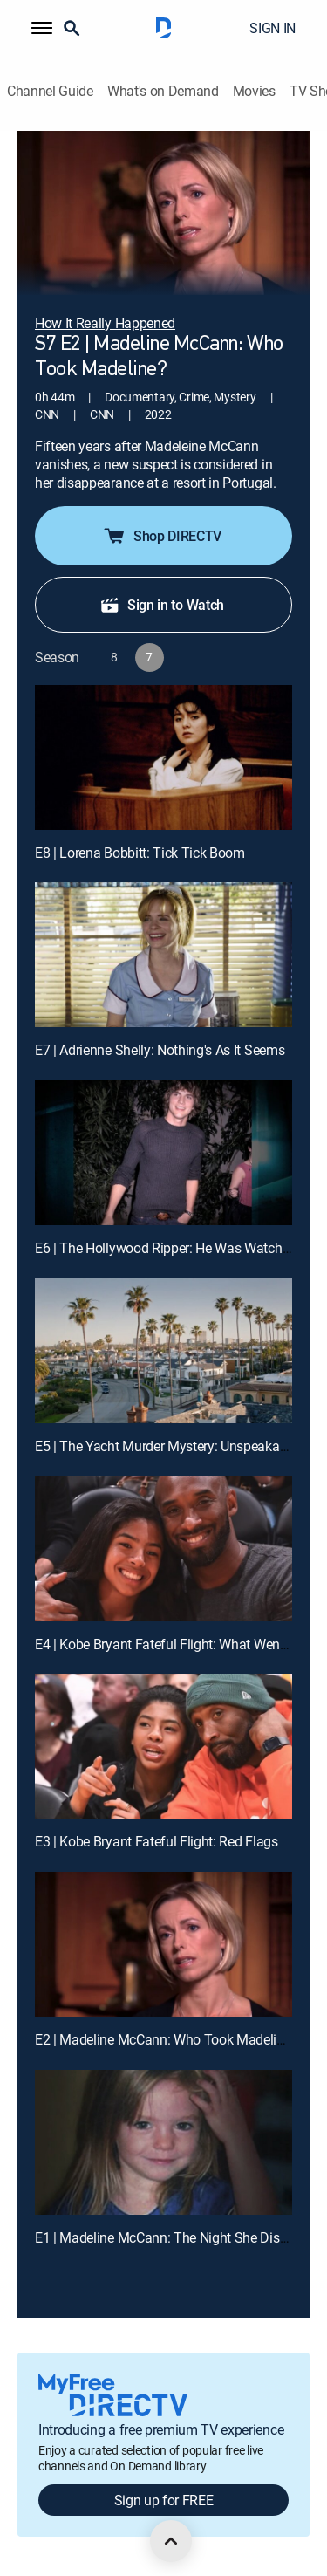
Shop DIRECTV (161, 536)
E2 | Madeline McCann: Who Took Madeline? (166, 2039)
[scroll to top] (171, 2541)
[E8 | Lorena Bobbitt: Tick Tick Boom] (163, 757)
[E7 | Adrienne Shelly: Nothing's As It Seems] (163, 954)
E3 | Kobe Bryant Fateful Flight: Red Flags (156, 1841)
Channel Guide (50, 91)
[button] (41, 27)
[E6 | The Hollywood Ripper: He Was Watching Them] (163, 1152)
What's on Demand (163, 91)
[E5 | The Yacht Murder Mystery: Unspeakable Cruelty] (163, 1350)
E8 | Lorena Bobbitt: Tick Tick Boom (140, 852)
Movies (254, 91)
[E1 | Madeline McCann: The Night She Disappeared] (163, 2142)
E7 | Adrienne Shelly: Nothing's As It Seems (159, 1049)
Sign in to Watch (161, 604)
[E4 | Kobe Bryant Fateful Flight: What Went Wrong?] (163, 1548)
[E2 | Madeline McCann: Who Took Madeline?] (163, 1944)
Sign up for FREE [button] (164, 2500)
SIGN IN (272, 28)
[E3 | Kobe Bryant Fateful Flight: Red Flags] (163, 1746)
